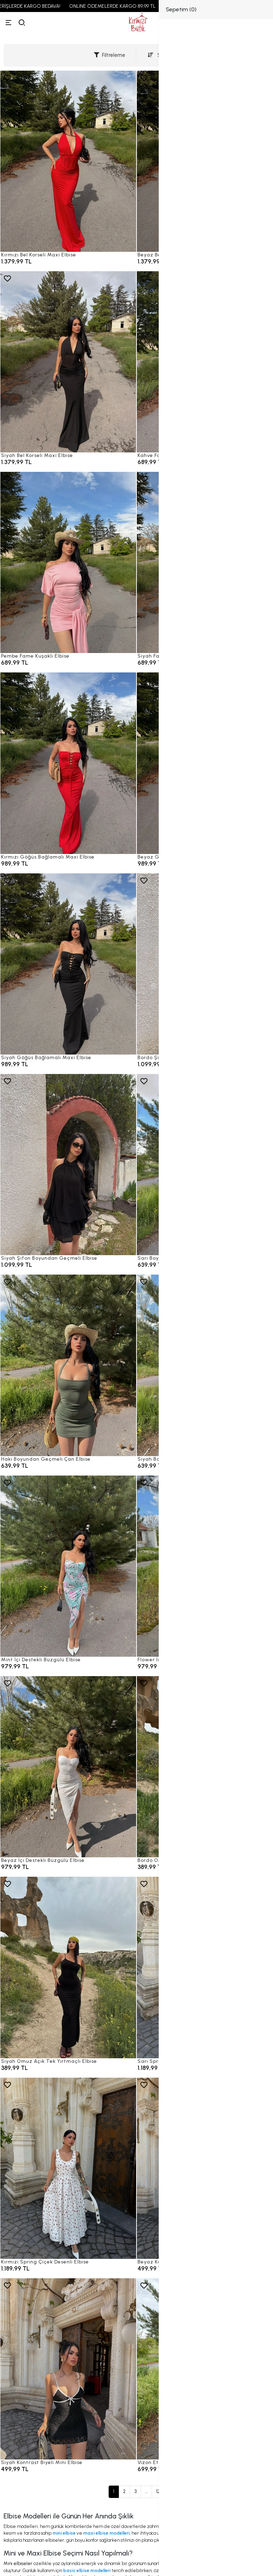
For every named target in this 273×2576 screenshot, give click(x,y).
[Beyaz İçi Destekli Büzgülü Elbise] (68, 1766)
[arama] (22, 22)
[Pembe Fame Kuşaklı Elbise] (68, 562)
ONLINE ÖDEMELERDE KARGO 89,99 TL (129, 6)
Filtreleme (109, 55)
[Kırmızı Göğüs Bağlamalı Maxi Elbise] (68, 763)
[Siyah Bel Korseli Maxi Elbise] (68, 361)
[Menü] (8, 22)
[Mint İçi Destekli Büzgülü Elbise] (68, 1566)
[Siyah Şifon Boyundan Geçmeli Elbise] (68, 1164)
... (146, 2491)
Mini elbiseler (18, 2563)
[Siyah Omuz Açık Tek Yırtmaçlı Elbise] (68, 1967)
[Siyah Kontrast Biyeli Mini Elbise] (68, 2368)
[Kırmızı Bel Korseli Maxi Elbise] (68, 161)
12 (158, 2491)
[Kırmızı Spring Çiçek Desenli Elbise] (68, 2168)
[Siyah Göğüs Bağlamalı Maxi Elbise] (68, 964)
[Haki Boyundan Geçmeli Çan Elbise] (68, 1365)
